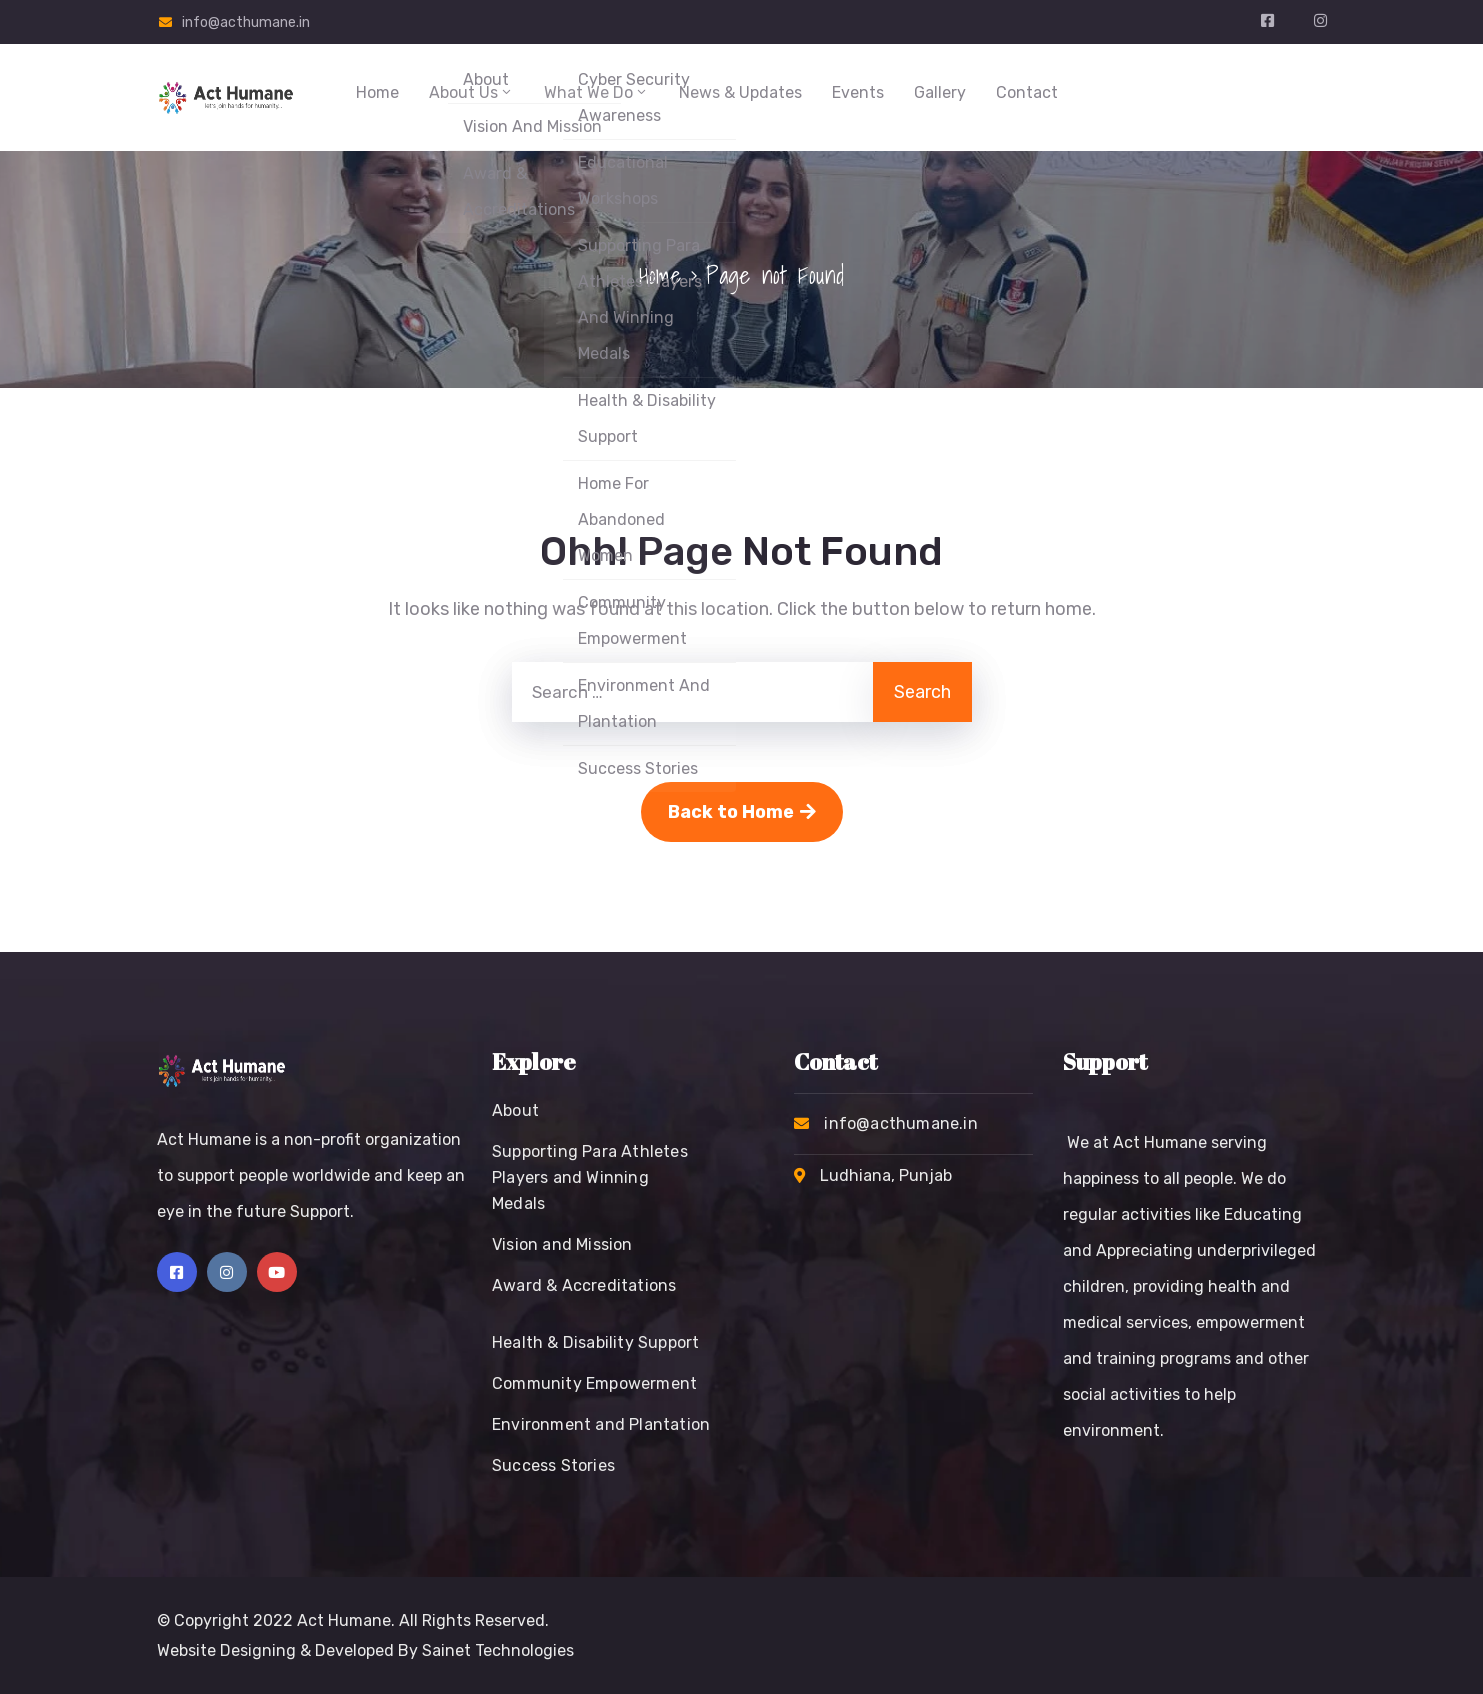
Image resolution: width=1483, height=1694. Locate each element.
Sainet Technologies (498, 1650)
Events (858, 92)
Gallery (940, 92)
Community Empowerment (594, 1383)
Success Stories (553, 1465)
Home (377, 92)
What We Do (596, 92)
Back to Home (742, 812)
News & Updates (740, 92)
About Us (471, 92)
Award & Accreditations (584, 1285)
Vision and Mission (562, 1244)
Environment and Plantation (601, 1424)
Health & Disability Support (595, 1342)
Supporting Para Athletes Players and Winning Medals (590, 1177)
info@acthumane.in (246, 22)
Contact (1027, 92)
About (515, 1110)
